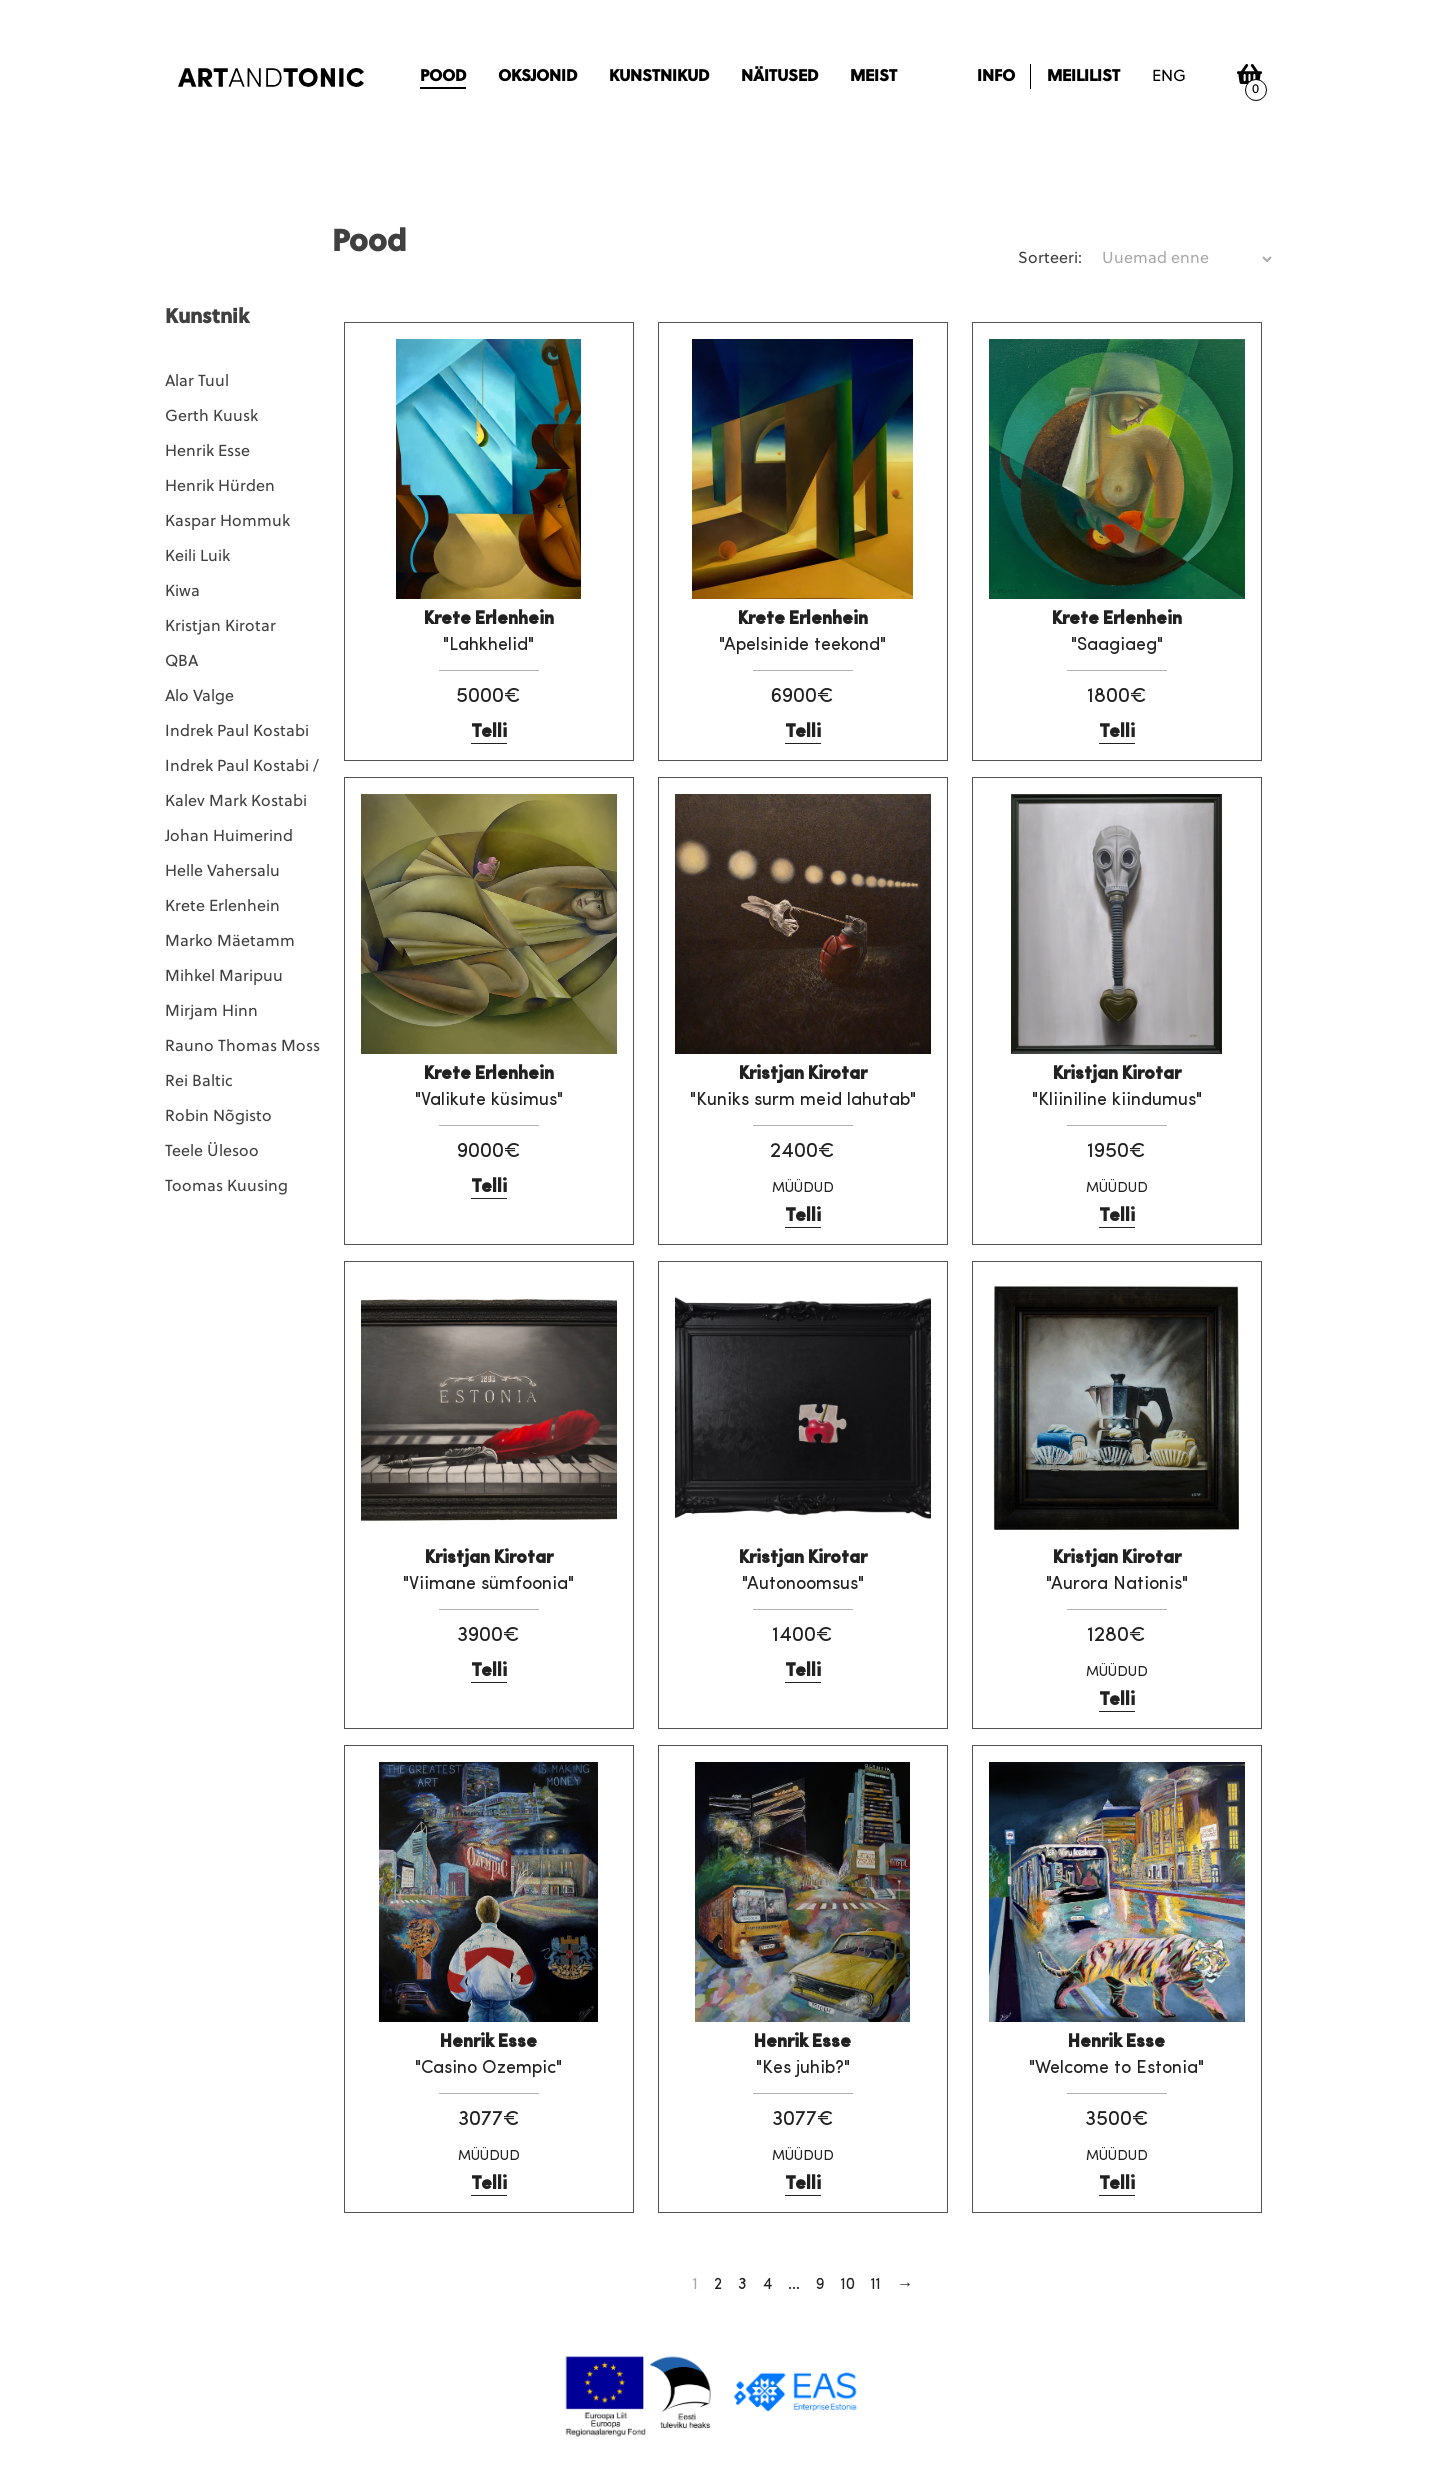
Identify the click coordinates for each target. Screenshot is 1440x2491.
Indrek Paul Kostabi (237, 732)
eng (1169, 77)
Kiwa (182, 592)
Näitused (779, 77)
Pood (443, 77)
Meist (873, 77)
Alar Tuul (197, 382)
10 (848, 2285)
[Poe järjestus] (1186, 259)
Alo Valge (199, 697)
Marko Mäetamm (230, 942)
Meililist (1083, 77)
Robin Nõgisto (218, 1117)
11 (876, 2285)
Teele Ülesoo (212, 1152)
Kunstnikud (659, 77)
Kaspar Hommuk (227, 522)
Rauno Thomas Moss (242, 1047)
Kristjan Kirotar (220, 627)
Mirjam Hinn (211, 1012)
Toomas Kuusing (226, 1187)
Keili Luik (197, 557)
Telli (489, 732)
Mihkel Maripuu (224, 977)
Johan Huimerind (229, 837)
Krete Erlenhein (222, 907)
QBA (181, 662)
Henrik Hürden (220, 487)
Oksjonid (537, 77)
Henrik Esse (207, 452)
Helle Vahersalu (222, 872)
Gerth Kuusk (211, 417)
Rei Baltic (199, 1082)
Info (996, 77)
